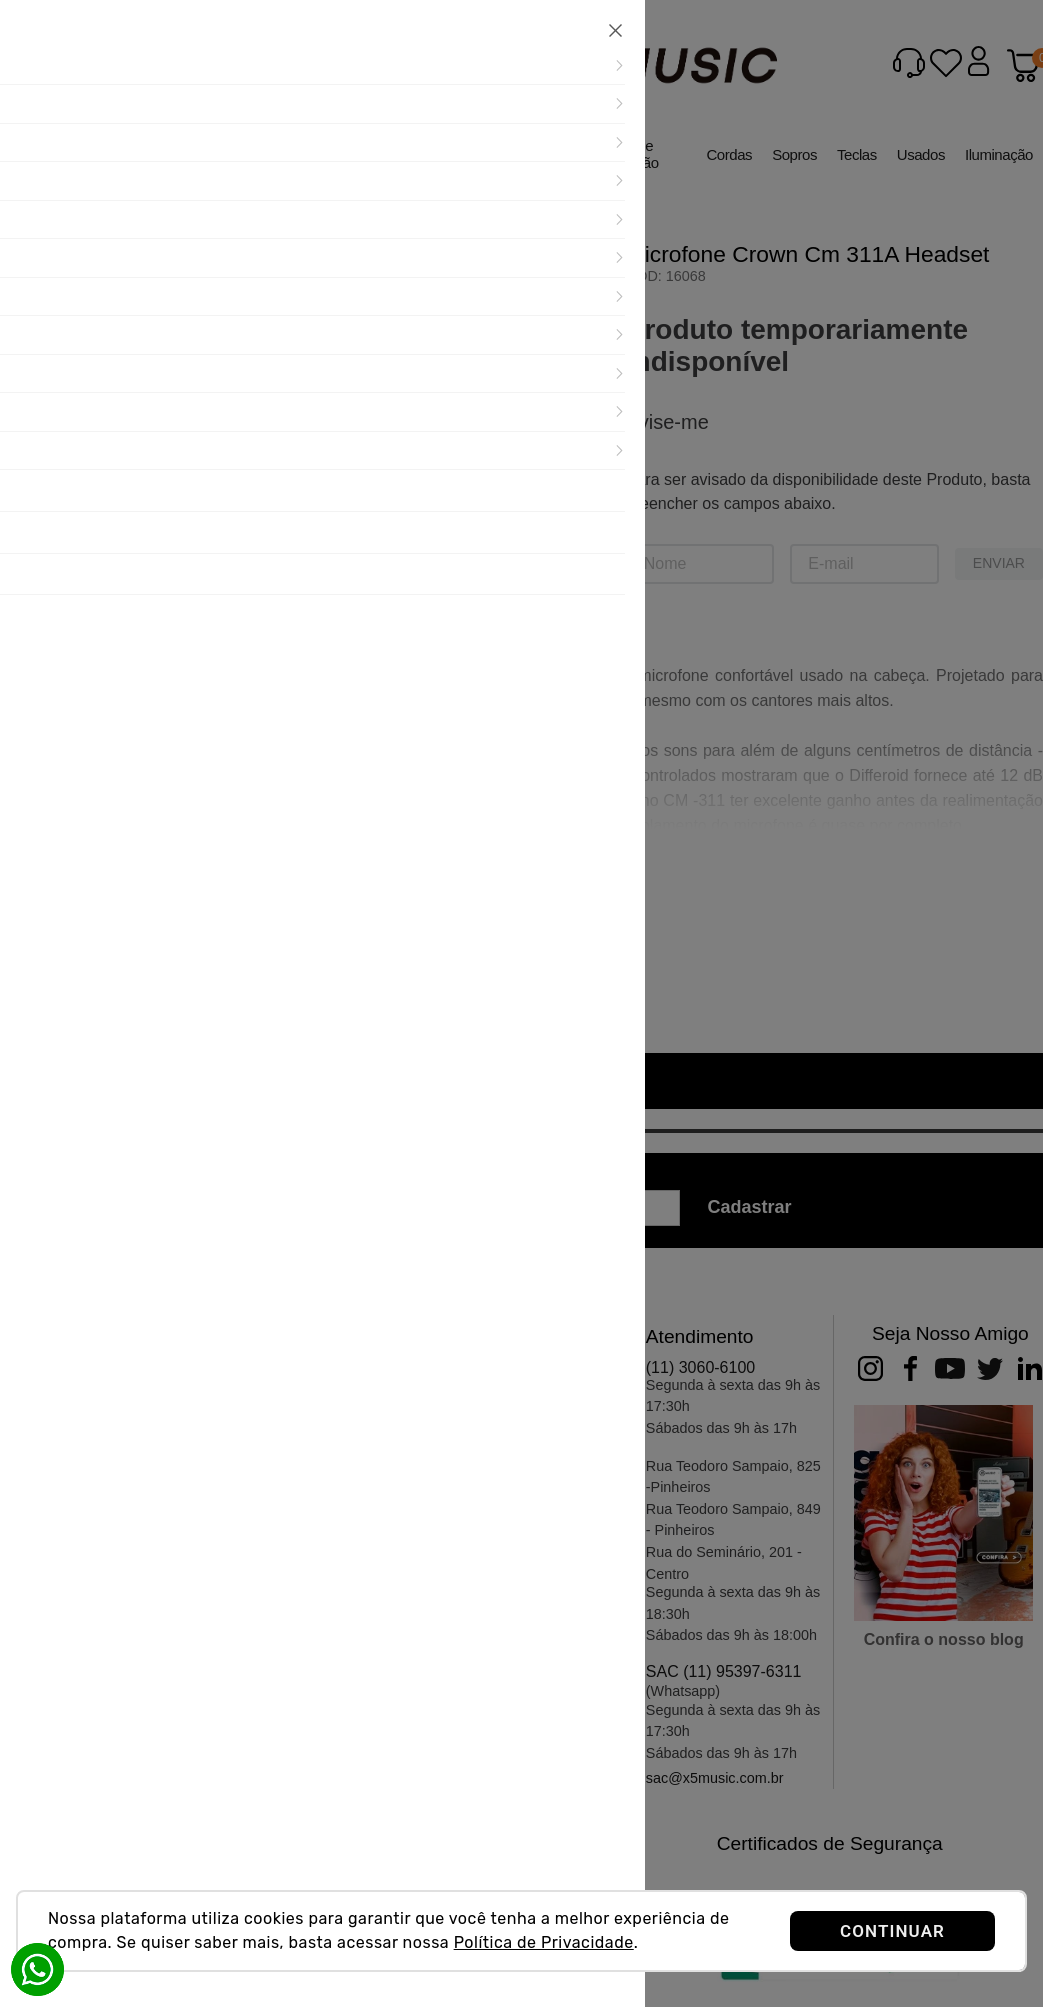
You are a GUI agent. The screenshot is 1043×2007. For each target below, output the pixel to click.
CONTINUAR (892, 1931)
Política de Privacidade (544, 1942)
